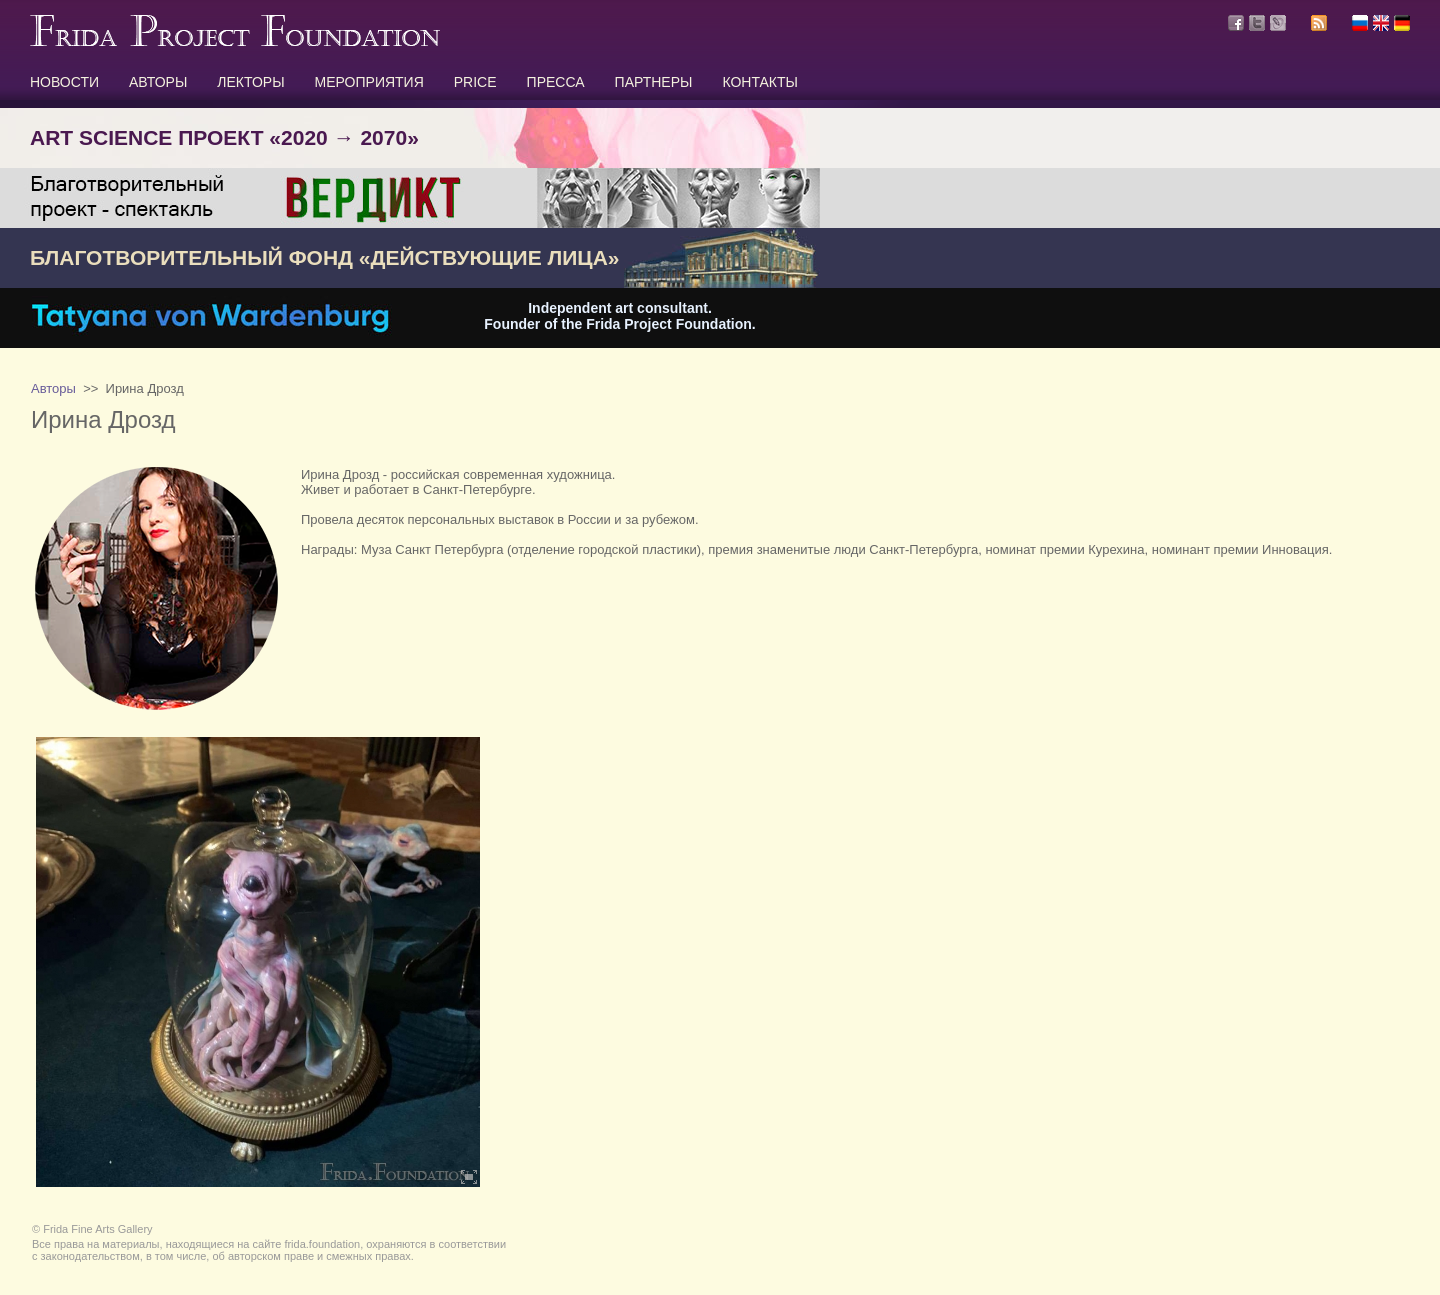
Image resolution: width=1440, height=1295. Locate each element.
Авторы (53, 388)
